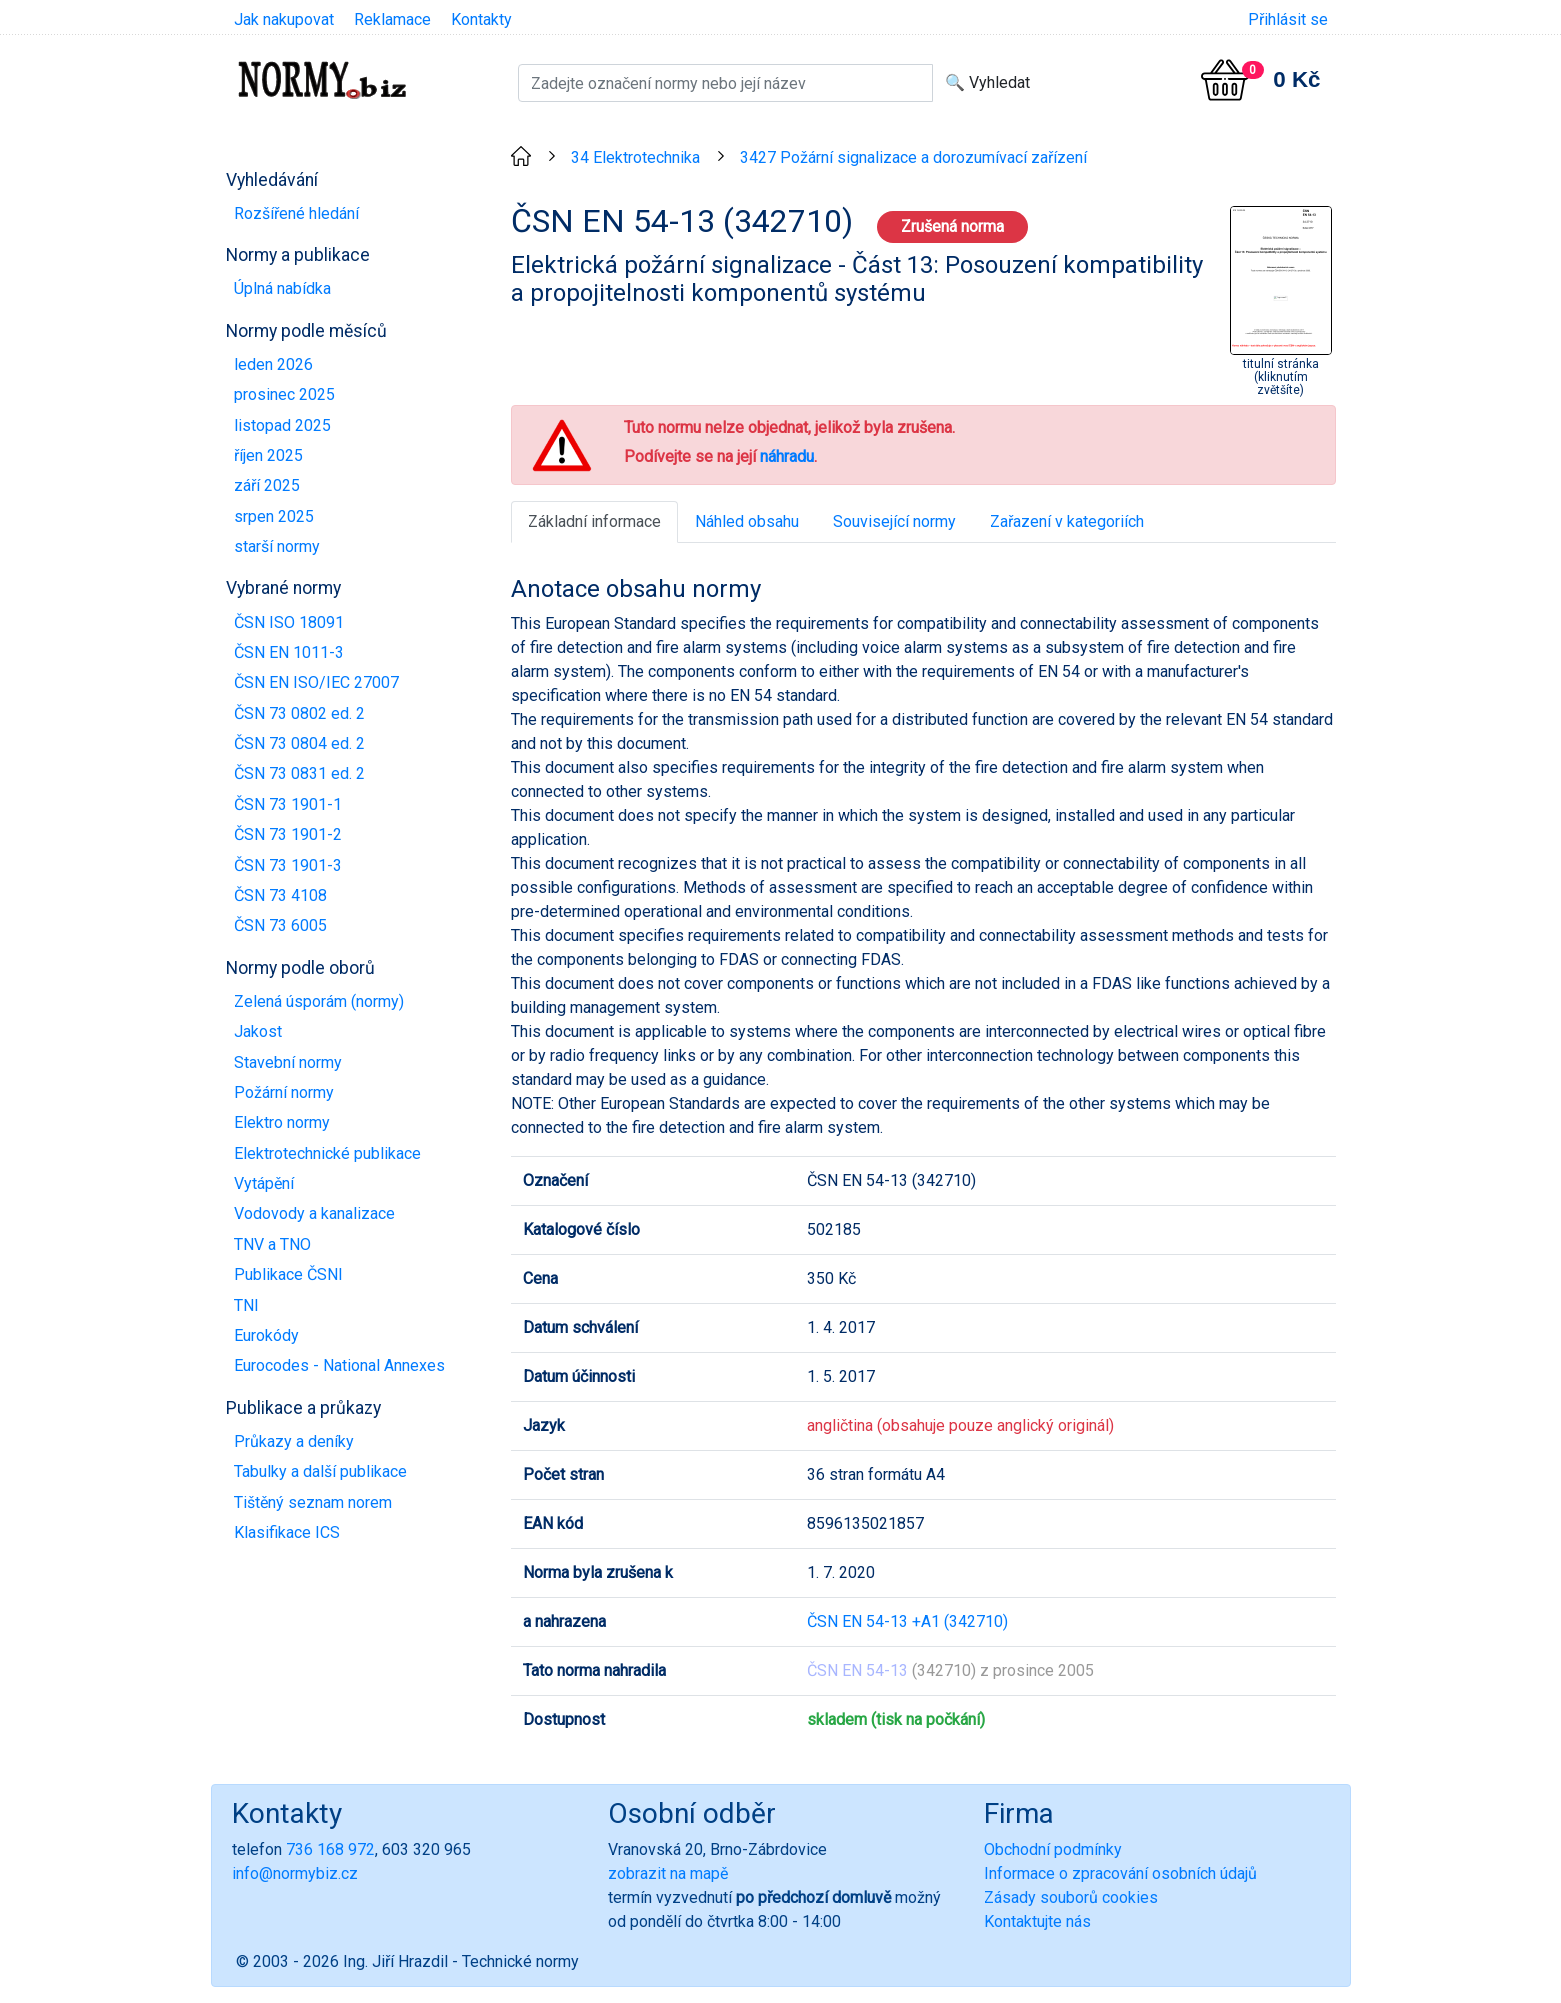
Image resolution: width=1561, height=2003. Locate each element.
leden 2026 (273, 364)
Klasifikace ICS (287, 1532)
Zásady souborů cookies (1071, 1897)
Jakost (258, 1031)
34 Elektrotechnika (635, 157)
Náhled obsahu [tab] (747, 521)
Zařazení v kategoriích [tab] (1067, 521)
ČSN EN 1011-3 (289, 652)
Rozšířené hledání (296, 213)
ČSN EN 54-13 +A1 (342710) (907, 1621)
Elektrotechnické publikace (327, 1153)
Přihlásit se (1288, 19)
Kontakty (481, 19)
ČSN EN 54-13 (857, 1670)
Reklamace (392, 19)
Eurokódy (266, 1335)
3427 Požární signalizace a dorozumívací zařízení (913, 157)
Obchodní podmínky (1053, 1849)
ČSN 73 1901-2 (288, 834)
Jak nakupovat (284, 19)
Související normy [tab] (894, 521)
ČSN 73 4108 (280, 895)
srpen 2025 (274, 516)
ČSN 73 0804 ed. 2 (299, 743)
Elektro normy (282, 1122)
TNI (246, 1305)
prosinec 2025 (284, 394)
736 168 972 (330, 1849)
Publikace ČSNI (288, 1274)
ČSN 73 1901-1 (288, 804)
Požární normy (284, 1092)
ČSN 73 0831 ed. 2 (299, 773)
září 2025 (267, 485)
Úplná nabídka (282, 288)
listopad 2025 (282, 425)
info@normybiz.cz (295, 1873)
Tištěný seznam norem (313, 1502)
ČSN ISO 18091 (289, 622)
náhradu (787, 456)
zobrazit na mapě (668, 1873)
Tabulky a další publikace (320, 1471)
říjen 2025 (268, 455)
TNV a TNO (272, 1244)
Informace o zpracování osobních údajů (1120, 1873)
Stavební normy (288, 1062)
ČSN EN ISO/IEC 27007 (316, 682)
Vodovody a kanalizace (314, 1213)
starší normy (277, 546)
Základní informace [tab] (594, 521)
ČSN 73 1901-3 (288, 865)
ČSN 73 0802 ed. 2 (299, 713)
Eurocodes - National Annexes (339, 1365)
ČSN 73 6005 (280, 925)
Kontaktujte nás (1037, 1921)
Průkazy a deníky (294, 1441)
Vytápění (264, 1183)
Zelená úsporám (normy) (319, 1001)
